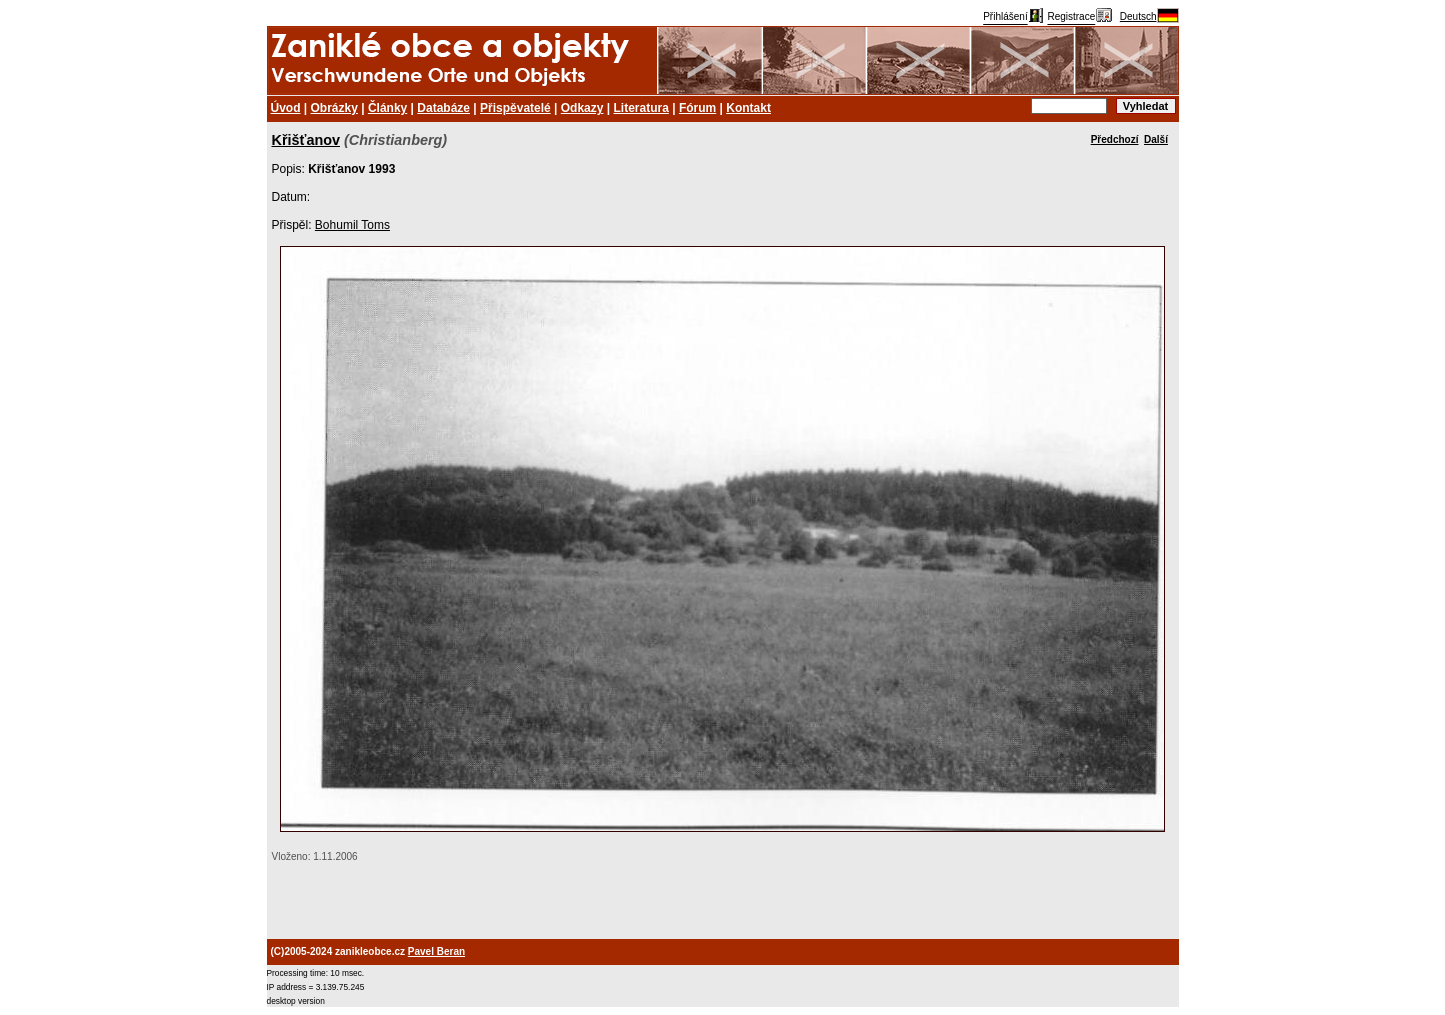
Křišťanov (306, 140)
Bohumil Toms (352, 225)
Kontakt (748, 108)
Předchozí (1115, 139)
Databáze (443, 108)
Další (1156, 139)
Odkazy (582, 108)
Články (387, 108)
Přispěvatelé (515, 108)
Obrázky (334, 108)
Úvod (286, 108)
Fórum (697, 108)
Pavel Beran (436, 951)
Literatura (641, 108)
